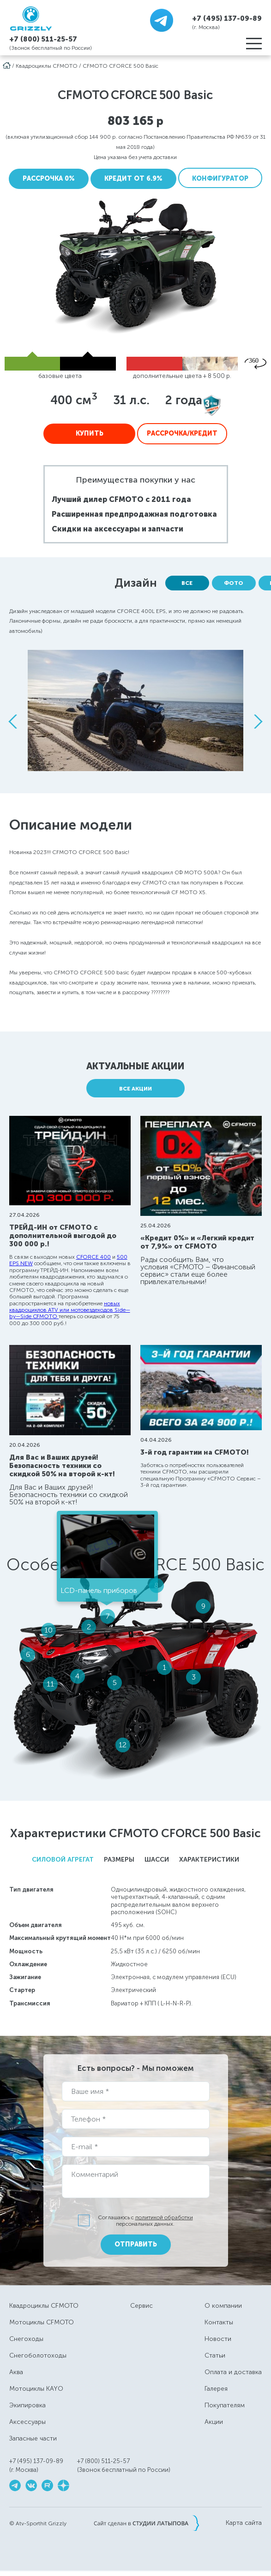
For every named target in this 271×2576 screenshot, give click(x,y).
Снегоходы (26, 2339)
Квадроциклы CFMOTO (47, 66)
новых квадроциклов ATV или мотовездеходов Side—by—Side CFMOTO (69, 1310)
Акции (214, 2422)
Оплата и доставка (233, 2372)
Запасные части (33, 2438)
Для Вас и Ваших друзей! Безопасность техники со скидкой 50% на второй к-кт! (62, 1465)
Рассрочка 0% (49, 179)
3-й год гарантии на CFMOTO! (194, 1452)
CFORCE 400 (93, 1257)
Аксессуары (27, 2422)
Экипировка (27, 2405)
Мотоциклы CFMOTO (41, 2322)
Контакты (219, 2322)
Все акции (135, 1088)
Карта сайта (244, 2523)
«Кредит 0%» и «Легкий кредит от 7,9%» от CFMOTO (197, 1242)
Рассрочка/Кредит (182, 433)
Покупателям (225, 2405)
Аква (16, 2372)
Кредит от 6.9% (133, 179)
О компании (223, 2306)
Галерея (216, 2389)
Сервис (141, 2306)
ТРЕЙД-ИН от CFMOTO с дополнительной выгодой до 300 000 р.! (62, 1235)
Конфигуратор (220, 179)
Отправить (135, 2244)
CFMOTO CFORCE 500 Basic (120, 66)
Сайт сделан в (146, 2523)
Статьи (215, 2355)
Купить (89, 433)
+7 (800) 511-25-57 (43, 39)
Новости (218, 2339)
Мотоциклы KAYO (36, 2389)
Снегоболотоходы (37, 2355)
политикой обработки (164, 2217)
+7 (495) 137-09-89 (227, 18)
